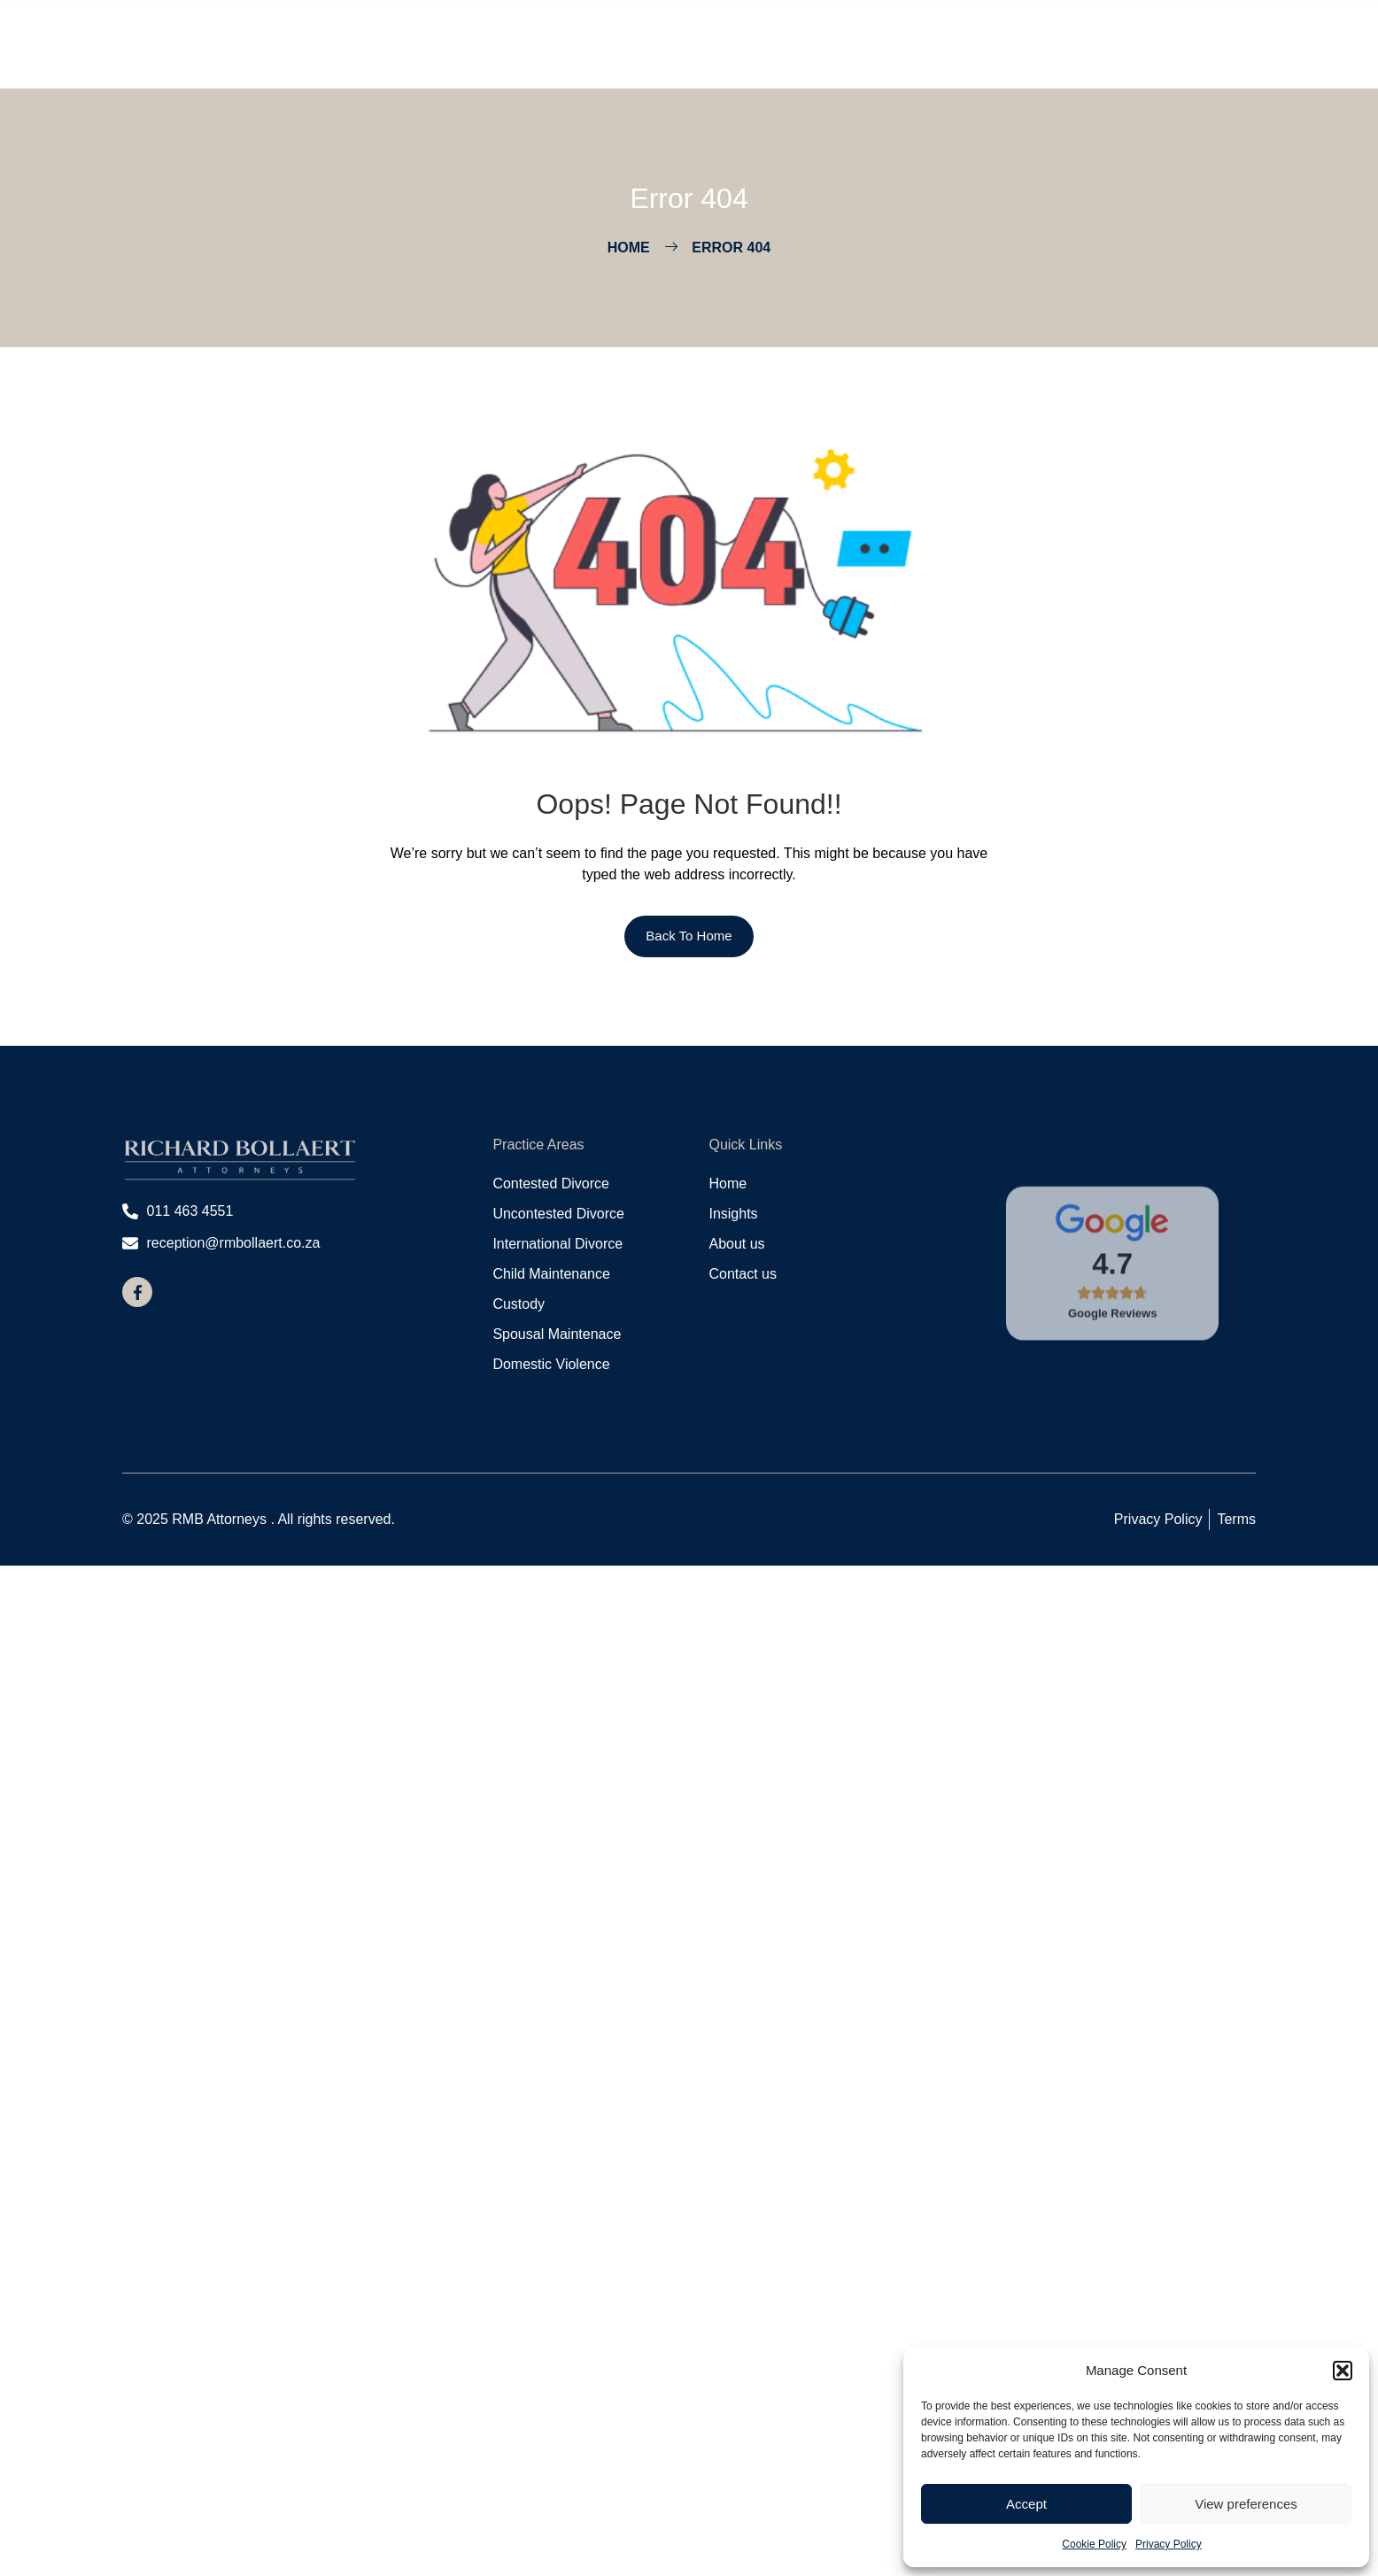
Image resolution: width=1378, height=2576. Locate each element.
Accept (1026, 2503)
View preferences (1246, 2503)
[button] (1342, 2370)
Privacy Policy (1168, 2544)
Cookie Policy (1094, 2544)
